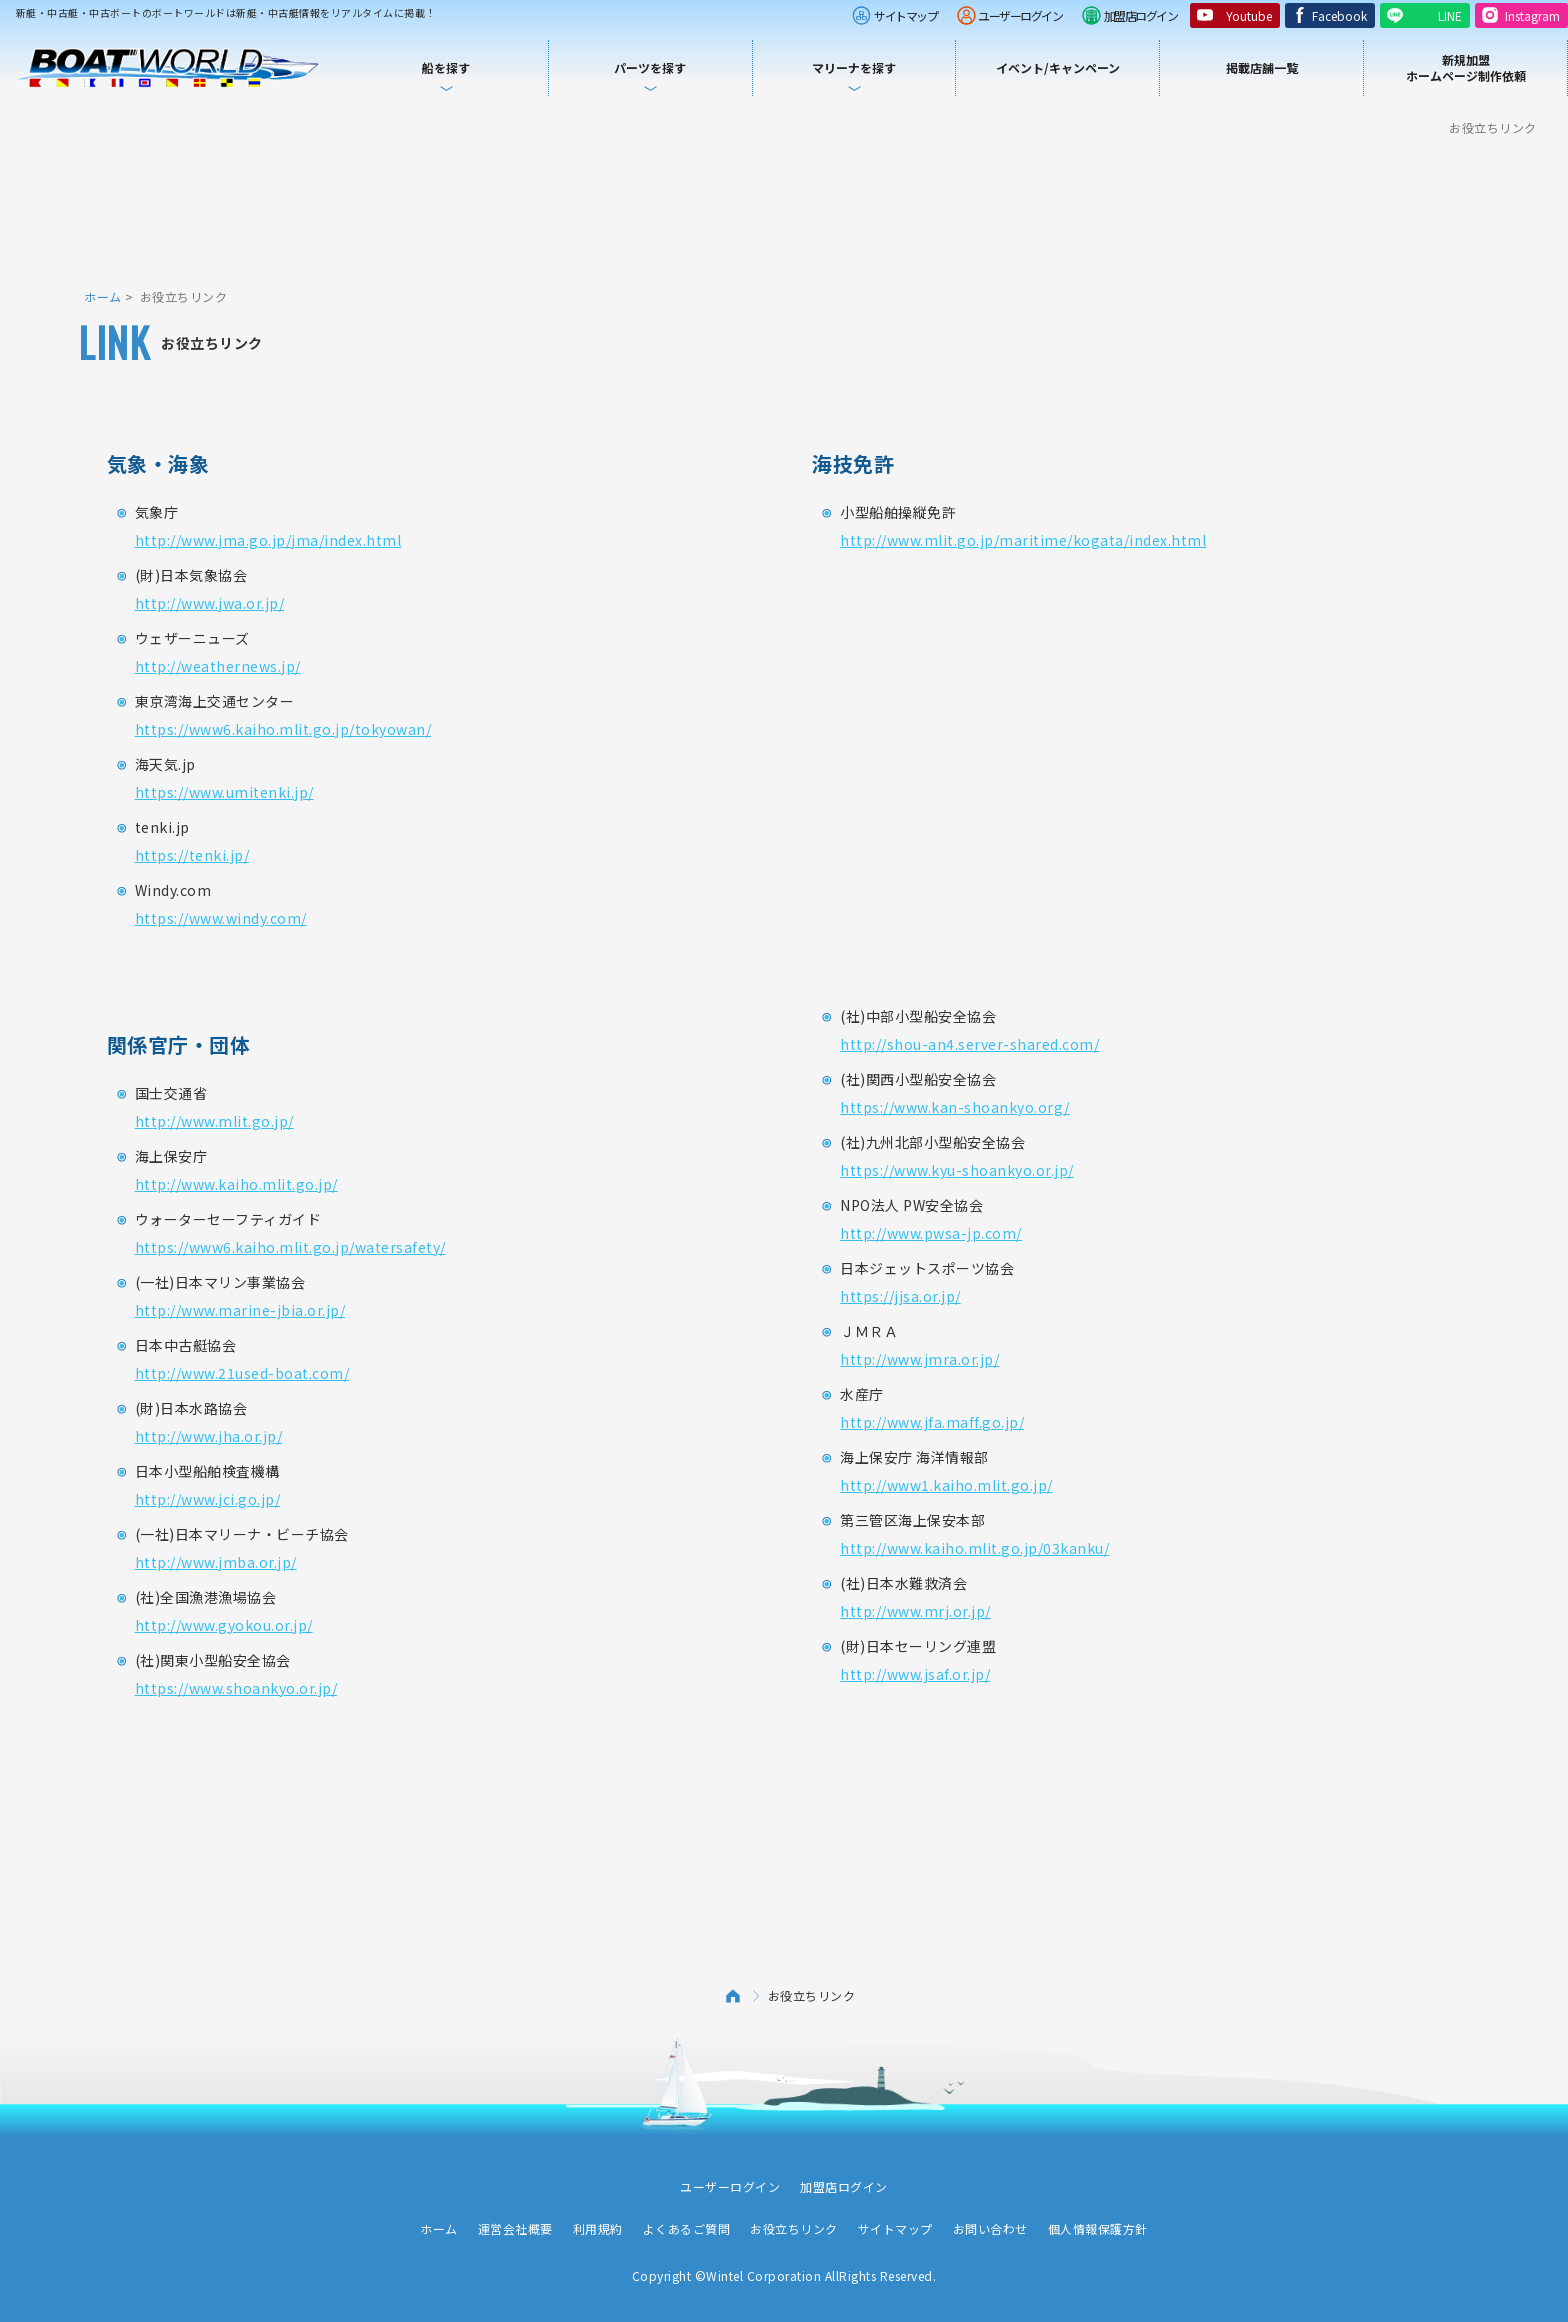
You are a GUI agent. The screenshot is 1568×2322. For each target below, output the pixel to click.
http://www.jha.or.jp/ (209, 1436)
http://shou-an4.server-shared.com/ (969, 1044)
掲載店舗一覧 (1262, 67)
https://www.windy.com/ (221, 918)
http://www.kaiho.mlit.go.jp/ (236, 1184)
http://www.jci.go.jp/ (208, 1499)
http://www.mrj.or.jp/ (915, 1611)
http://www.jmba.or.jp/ (216, 1562)
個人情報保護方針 (1098, 2228)
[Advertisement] (784, 210)
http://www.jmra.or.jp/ (919, 1359)
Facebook (1339, 15)
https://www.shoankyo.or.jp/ (236, 1688)
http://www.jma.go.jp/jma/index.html (268, 540)
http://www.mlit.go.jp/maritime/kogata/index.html (1023, 540)
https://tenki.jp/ (192, 855)
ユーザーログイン (1020, 15)
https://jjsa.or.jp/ (900, 1296)
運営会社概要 (515, 2228)
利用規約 (598, 2228)
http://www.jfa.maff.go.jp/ (932, 1422)
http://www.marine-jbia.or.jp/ (240, 1310)
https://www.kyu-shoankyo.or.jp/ (957, 1170)
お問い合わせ (990, 2228)
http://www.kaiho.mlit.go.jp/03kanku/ (974, 1548)
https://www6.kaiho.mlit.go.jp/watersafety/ (290, 1247)
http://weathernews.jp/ (218, 666)
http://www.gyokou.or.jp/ (224, 1625)
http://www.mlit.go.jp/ (214, 1121)
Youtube (1249, 15)
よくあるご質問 (687, 2228)
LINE (1450, 15)
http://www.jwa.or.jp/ (210, 603)
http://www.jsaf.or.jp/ (915, 1674)
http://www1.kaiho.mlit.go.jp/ (946, 1485)
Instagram (1532, 15)
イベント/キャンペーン (1058, 67)
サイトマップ (905, 15)
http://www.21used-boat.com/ (242, 1373)
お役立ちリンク (794, 2228)
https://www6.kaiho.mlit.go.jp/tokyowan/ (283, 729)
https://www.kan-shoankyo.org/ (955, 1107)
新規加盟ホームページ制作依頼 (1466, 67)
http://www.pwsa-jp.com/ (931, 1233)
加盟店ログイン (1141, 15)
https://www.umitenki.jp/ (224, 792)
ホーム (103, 296)
